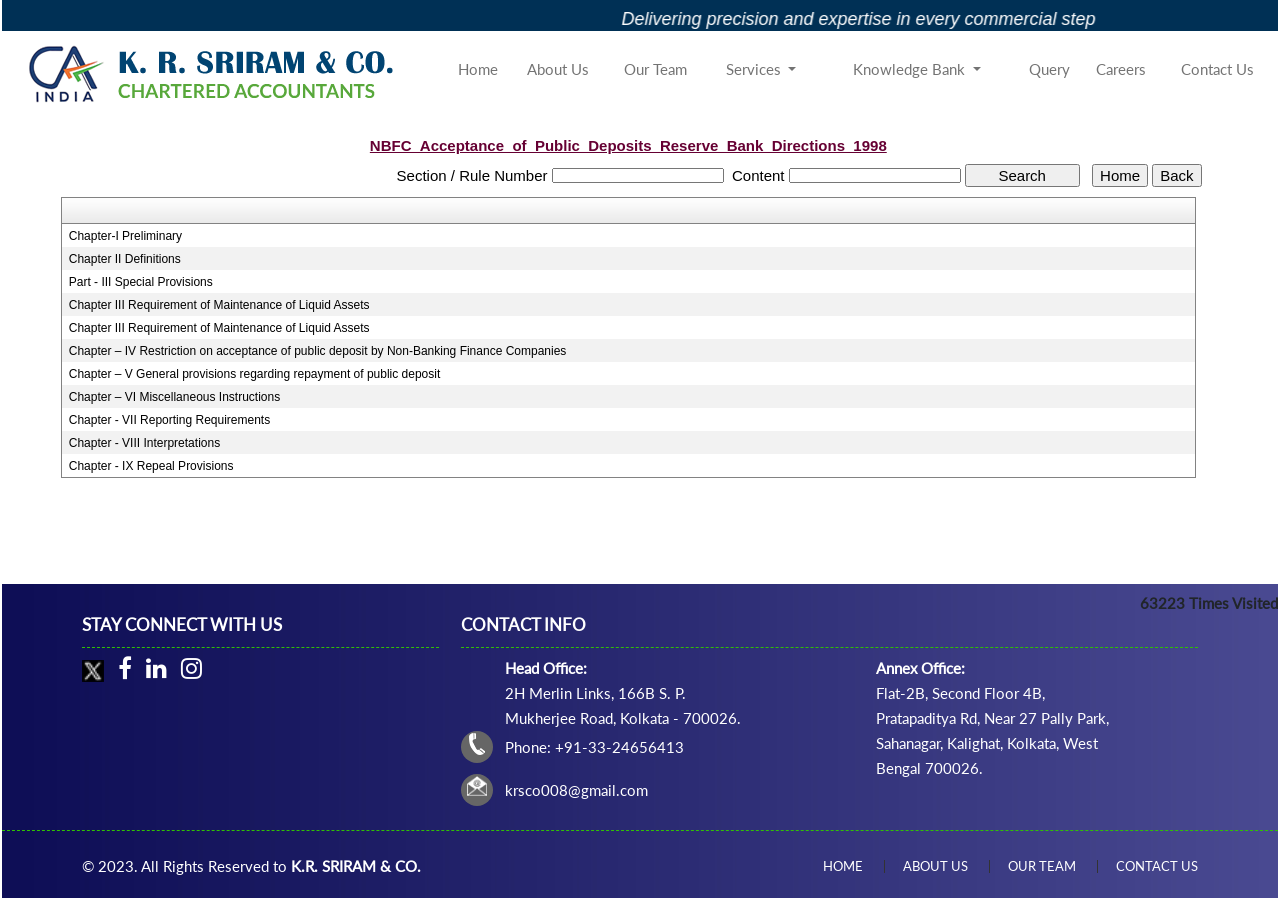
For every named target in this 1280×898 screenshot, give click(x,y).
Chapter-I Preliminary (125, 236)
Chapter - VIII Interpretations (144, 443)
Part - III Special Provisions (141, 282)
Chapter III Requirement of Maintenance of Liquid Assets (219, 305)
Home (478, 69)
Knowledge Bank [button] (911, 69)
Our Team (655, 69)
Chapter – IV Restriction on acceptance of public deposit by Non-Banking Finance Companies (318, 351)
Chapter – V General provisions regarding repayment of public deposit (255, 374)
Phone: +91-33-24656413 (594, 747)
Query (1049, 69)
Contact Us (1217, 69)
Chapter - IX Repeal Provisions (151, 466)
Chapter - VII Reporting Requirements (169, 420)
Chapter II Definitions (125, 259)
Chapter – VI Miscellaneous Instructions (174, 397)
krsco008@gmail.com (576, 790)
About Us (558, 69)
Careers (1121, 69)
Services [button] (755, 69)
